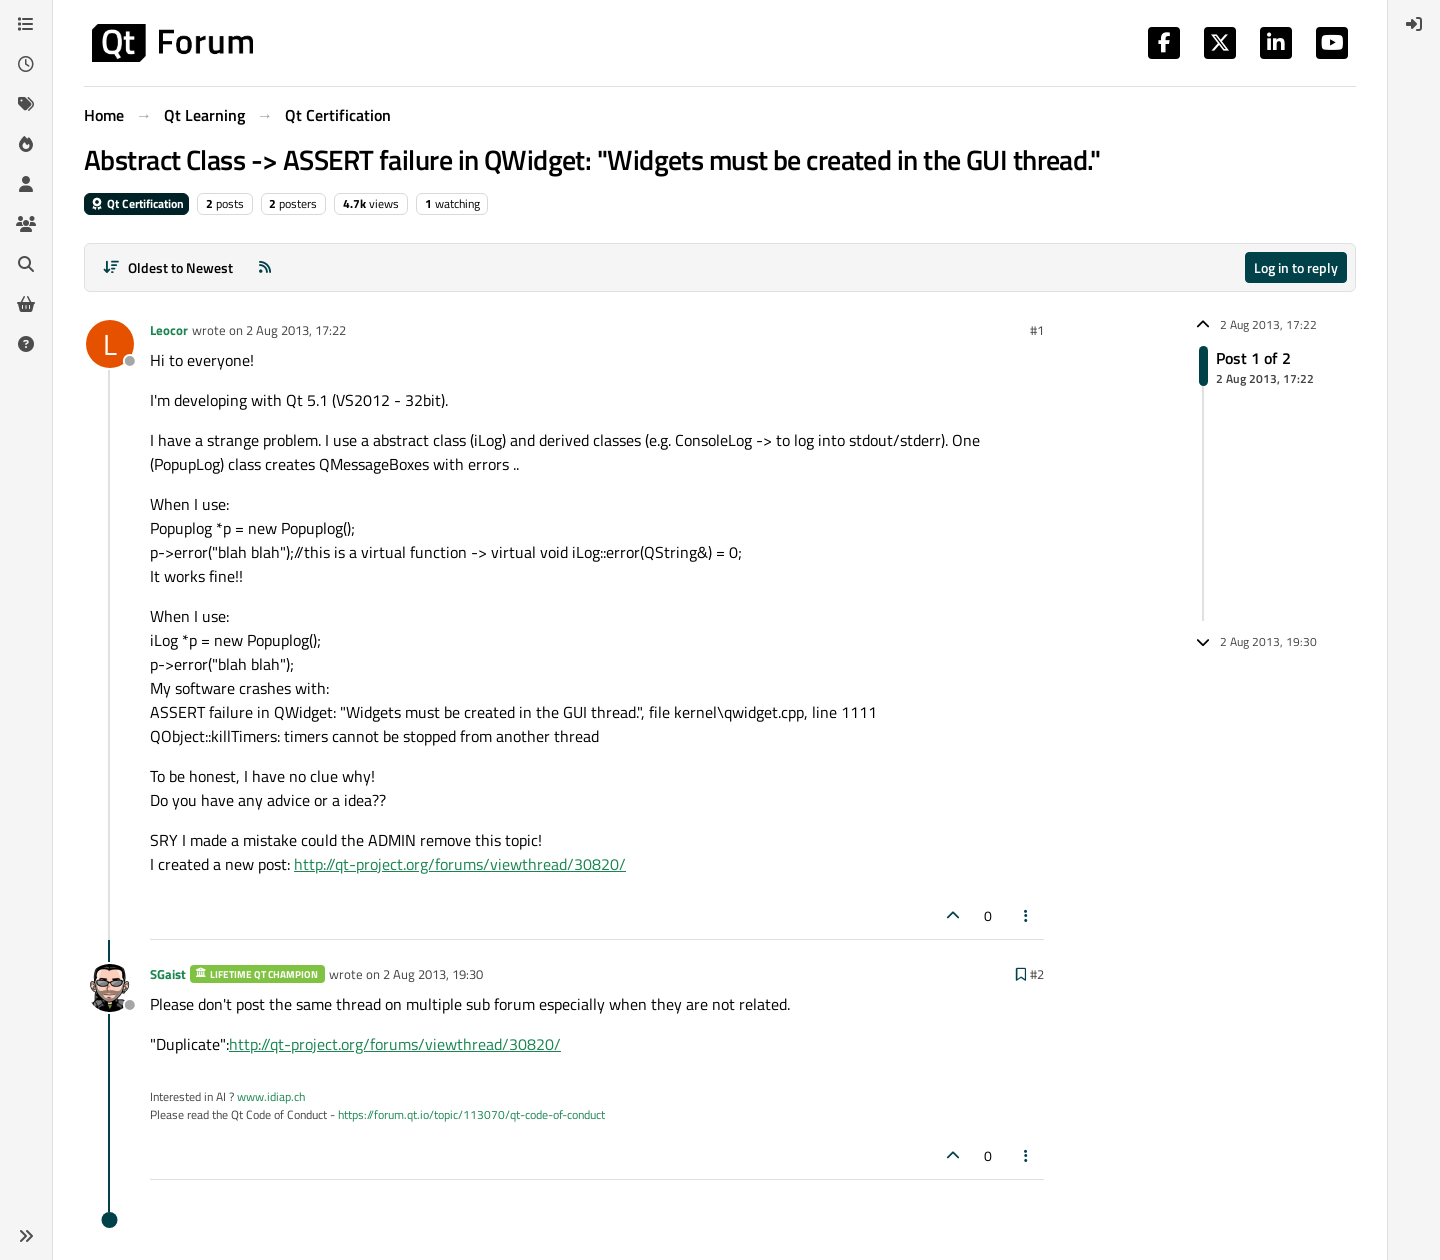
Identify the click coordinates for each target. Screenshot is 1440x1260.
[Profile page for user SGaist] (110, 988)
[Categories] (26, 24)
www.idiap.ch (271, 1096)
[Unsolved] (26, 344)
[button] (26, 1236)
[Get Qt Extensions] (26, 304)
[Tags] (26, 104)
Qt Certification (136, 203)
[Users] (26, 184)
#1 (1037, 330)
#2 (1037, 974)
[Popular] (26, 144)
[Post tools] (1027, 915)
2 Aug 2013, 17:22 (296, 330)
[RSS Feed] (265, 267)
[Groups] (26, 224)
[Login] (1414, 24)
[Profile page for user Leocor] (110, 344)
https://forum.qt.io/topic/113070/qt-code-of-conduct (471, 1114)
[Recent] (26, 64)
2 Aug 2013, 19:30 (433, 974)
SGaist (168, 974)
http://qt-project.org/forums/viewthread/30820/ (460, 864)
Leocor (169, 330)
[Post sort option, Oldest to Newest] (167, 267)
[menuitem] (1414, 24)
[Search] (26, 264)
